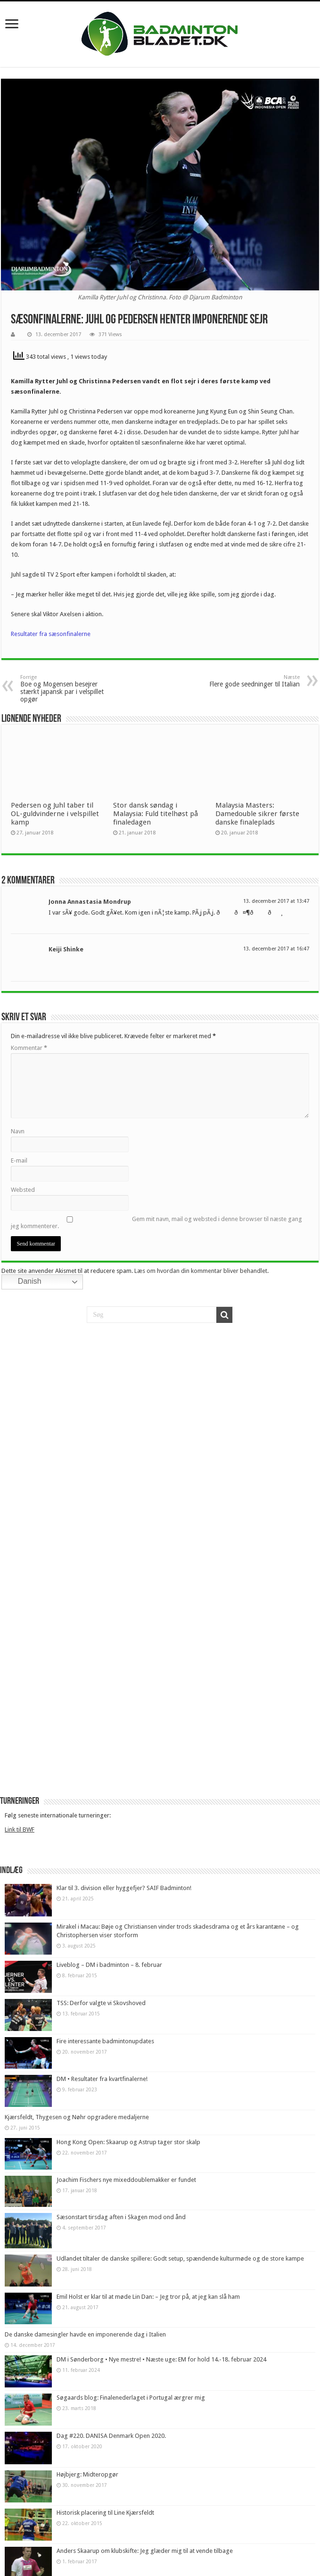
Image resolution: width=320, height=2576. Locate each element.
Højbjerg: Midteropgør (87, 2474)
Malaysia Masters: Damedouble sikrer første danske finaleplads (257, 813)
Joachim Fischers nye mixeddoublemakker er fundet (126, 2179)
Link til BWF (19, 1829)
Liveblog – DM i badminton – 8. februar (109, 1964)
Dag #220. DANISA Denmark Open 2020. (111, 2435)
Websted (23, 1189)
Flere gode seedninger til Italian (251, 681)
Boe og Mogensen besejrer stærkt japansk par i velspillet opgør (68, 688)
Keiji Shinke (66, 949)
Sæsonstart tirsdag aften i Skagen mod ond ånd (121, 2217)
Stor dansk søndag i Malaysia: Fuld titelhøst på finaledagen (155, 813)
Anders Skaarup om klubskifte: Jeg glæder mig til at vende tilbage (145, 2550)
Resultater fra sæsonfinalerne (50, 633)
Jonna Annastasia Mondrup (90, 901)
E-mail (19, 1160)
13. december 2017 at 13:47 (276, 901)
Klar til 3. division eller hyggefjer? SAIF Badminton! (124, 1887)
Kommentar (29, 1047)
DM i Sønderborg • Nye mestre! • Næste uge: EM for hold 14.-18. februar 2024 (161, 2359)
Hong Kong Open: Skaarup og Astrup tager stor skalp (128, 2142)
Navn (18, 1131)
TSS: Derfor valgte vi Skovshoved (101, 2002)
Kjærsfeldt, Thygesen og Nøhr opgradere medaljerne (77, 2117)
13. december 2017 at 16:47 (276, 949)
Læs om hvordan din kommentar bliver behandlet (200, 1270)
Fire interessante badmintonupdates (105, 2041)
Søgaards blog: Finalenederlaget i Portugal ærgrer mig (131, 2397)
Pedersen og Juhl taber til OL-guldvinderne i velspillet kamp (55, 813)
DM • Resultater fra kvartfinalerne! (102, 2078)
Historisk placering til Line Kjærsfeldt (105, 2512)
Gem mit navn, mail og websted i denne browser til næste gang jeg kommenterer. (156, 1222)
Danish (22, 1282)
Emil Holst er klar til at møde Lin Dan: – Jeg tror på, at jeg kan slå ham (148, 2296)
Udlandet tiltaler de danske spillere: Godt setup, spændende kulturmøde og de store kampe (180, 2258)
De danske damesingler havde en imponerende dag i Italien (85, 2334)
